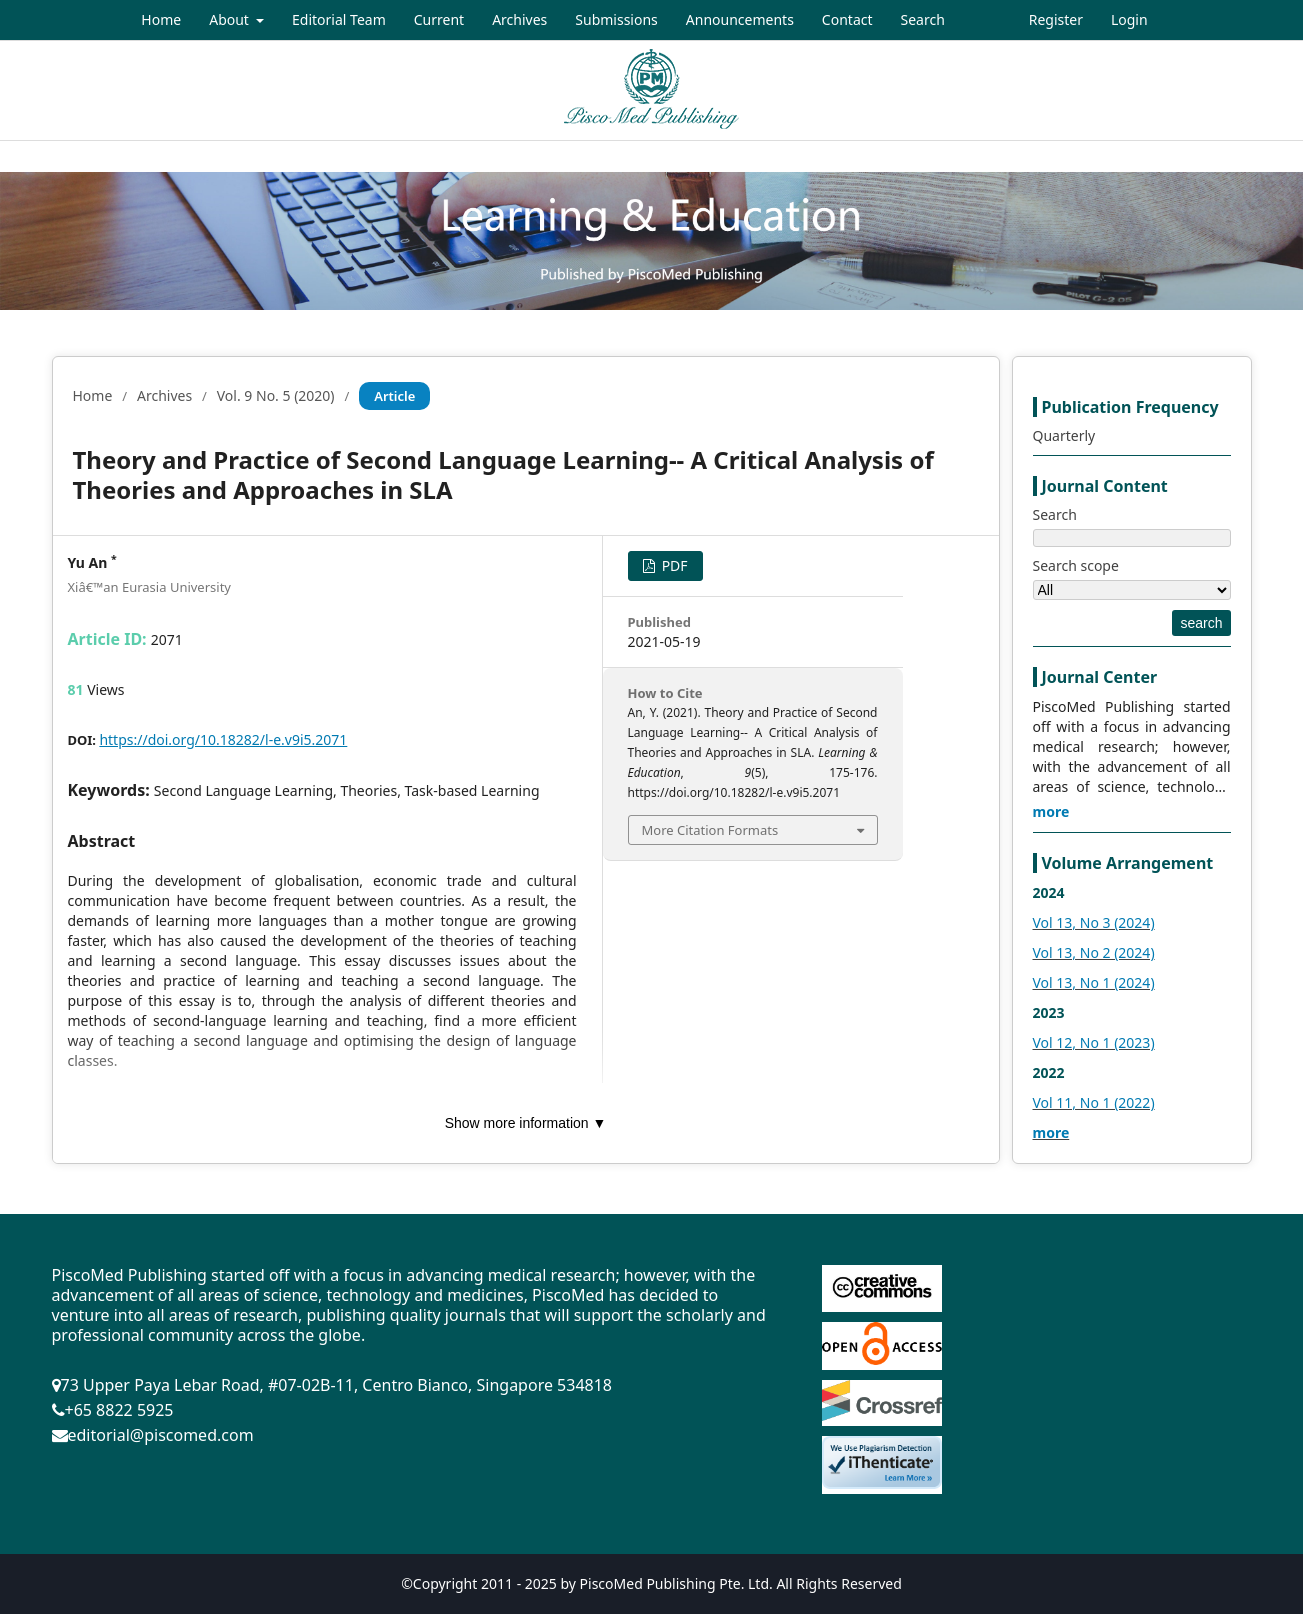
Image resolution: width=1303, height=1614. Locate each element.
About (230, 19)
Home (161, 19)
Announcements (740, 19)
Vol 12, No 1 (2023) (1094, 1042)
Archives (519, 19)
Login (1129, 19)
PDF (673, 565)
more (1051, 811)
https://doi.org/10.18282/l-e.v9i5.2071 (223, 739)
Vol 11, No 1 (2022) (1094, 1102)
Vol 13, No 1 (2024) (1094, 982)
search (1201, 623)
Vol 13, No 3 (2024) (1094, 922)
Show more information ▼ (526, 1123)
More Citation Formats (710, 830)
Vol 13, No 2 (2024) (1094, 952)
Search (923, 19)
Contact (847, 19)
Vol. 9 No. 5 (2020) (276, 395)
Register (1056, 19)
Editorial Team (339, 19)
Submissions (616, 19)
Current (439, 19)
